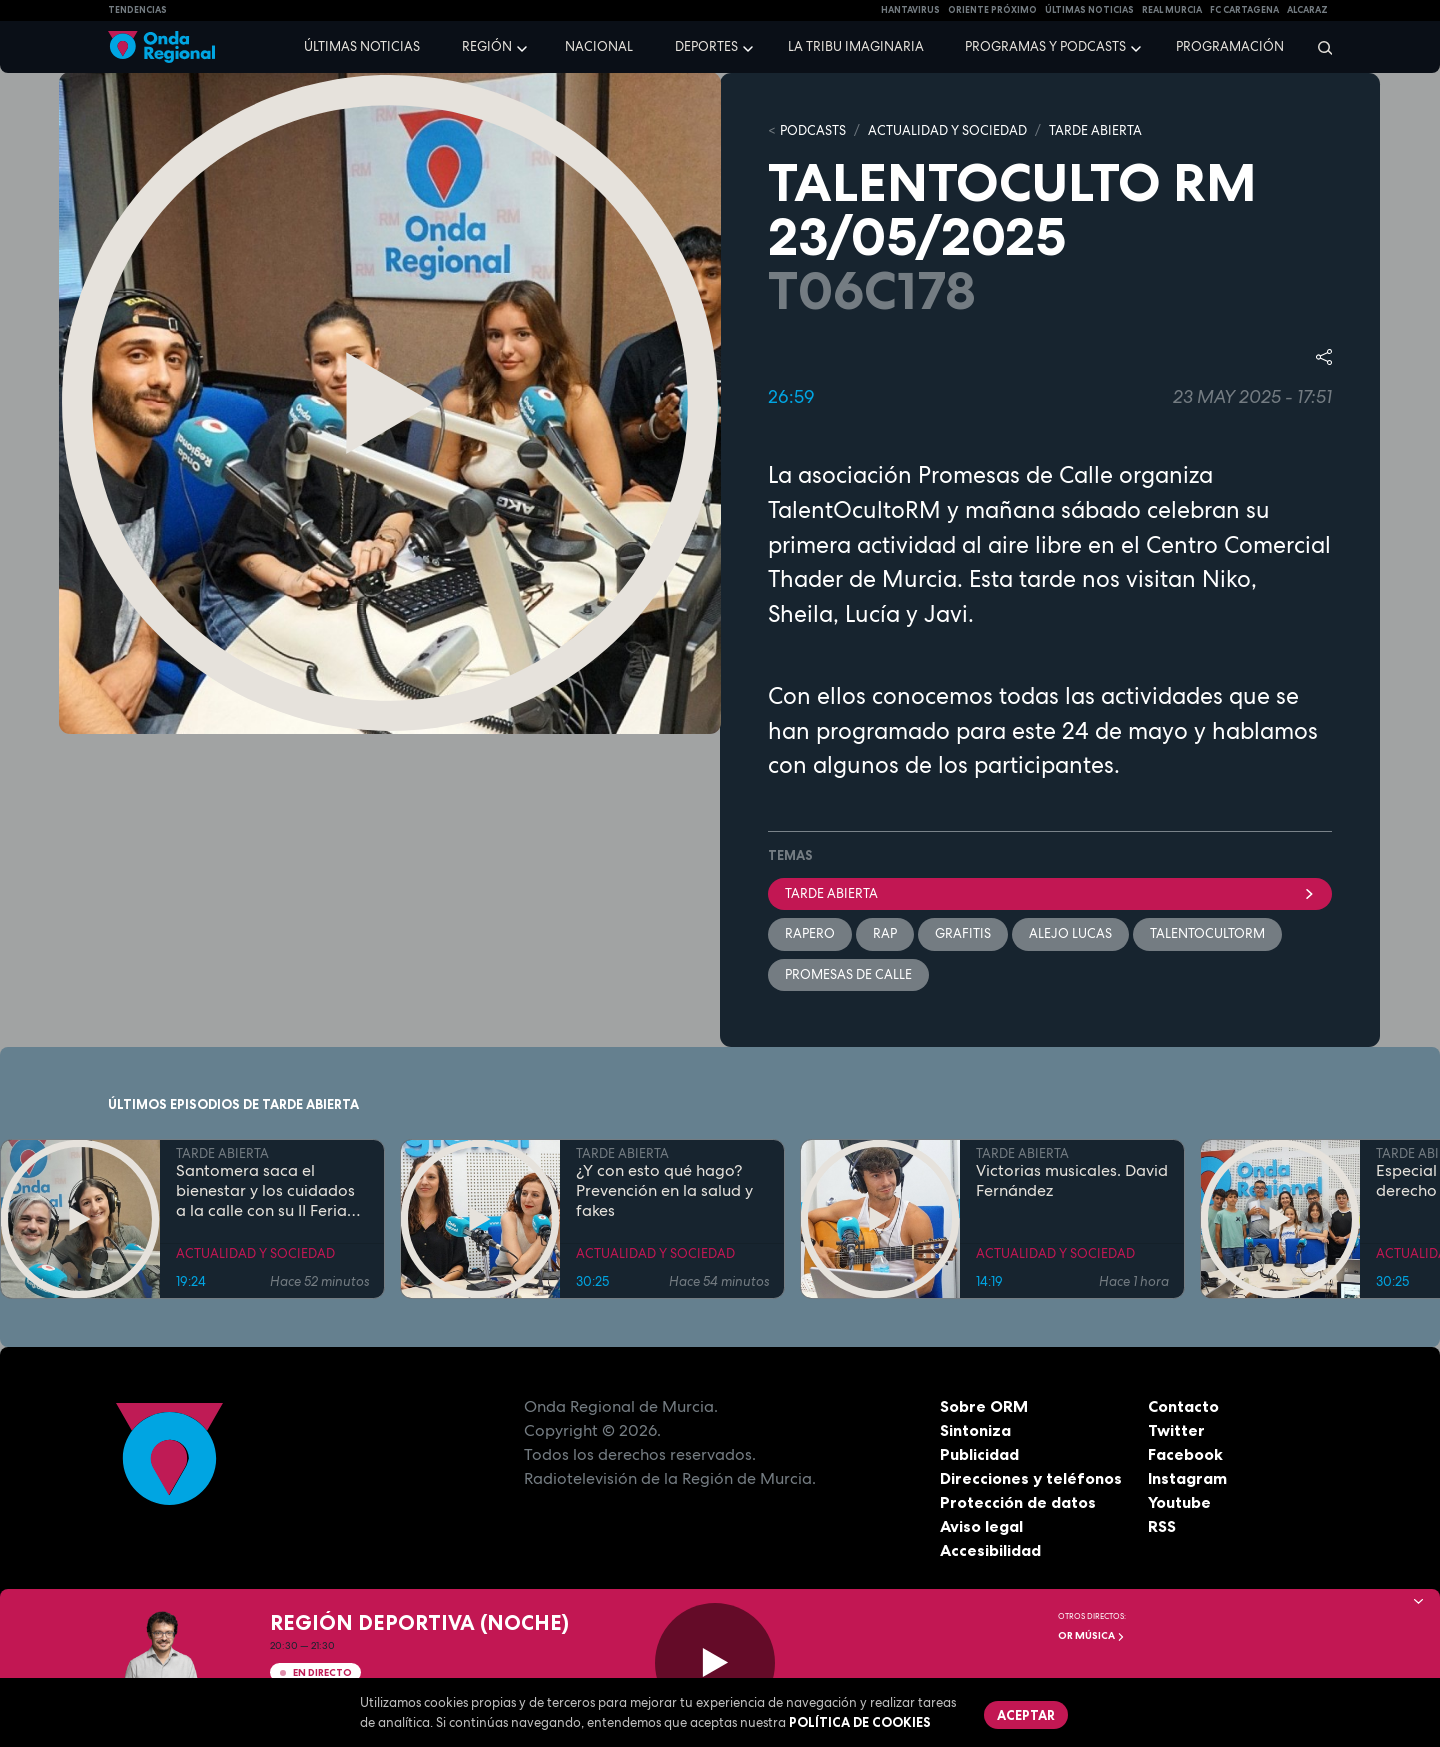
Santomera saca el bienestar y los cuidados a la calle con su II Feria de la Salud (265, 1191)
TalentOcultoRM (1207, 933)
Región (487, 46)
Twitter (1176, 1430)
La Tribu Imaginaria (856, 46)
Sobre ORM (984, 1406)
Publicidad (979, 1454)
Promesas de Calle (848, 974)
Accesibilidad (990, 1550)
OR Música (1091, 1635)
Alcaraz (1307, 10)
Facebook (1185, 1454)
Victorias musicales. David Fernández (1072, 1181)
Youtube (1179, 1502)
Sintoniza (975, 1430)
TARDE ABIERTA (1095, 130)
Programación (1230, 46)
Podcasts (813, 130)
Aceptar (1026, 1715)
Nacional (599, 46)
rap (885, 933)
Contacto (1183, 1406)
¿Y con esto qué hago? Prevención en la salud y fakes (664, 1191)
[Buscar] (1318, 47)
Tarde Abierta (1050, 893)
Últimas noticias (362, 46)
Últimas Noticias (1089, 10)
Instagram (1187, 1478)
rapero (810, 933)
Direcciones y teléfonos (1031, 1478)
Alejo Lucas (1070, 933)
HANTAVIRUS (910, 10)
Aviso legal (981, 1526)
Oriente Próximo (992, 10)
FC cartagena (1244, 10)
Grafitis (963, 933)
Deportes (706, 46)
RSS (1162, 1526)
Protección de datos (1018, 1502)
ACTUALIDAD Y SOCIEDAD (947, 130)
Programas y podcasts (1045, 46)
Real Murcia (1172, 10)
